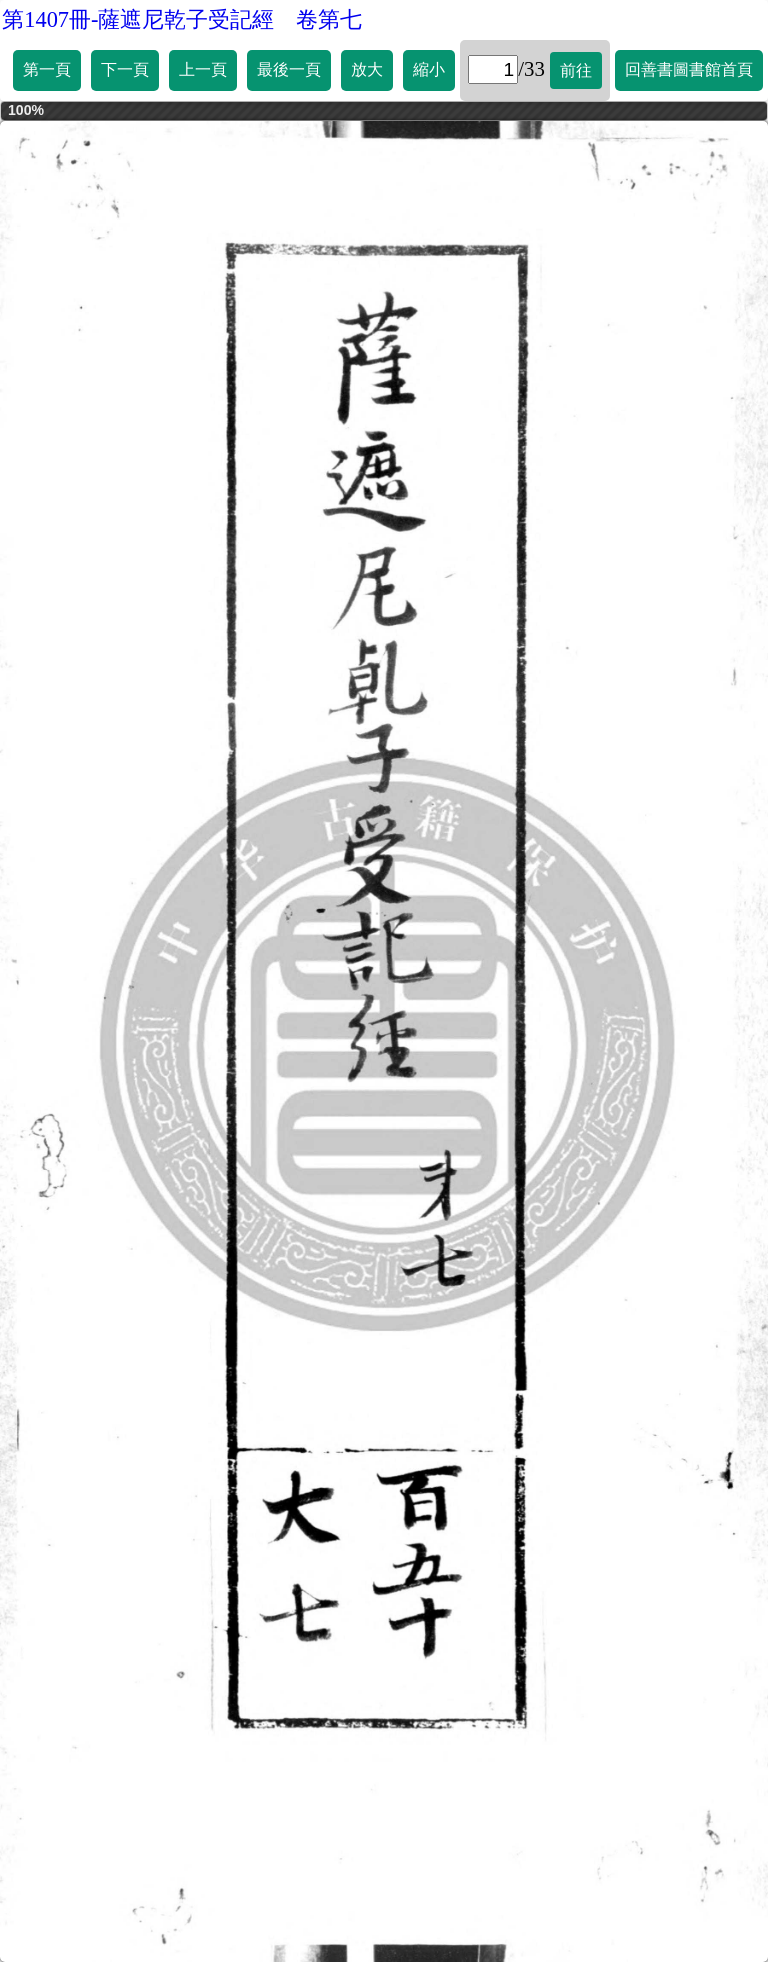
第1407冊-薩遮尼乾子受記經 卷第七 (182, 19)
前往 (576, 70)
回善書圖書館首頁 (689, 69)
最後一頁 (289, 69)
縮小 (429, 69)
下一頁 (125, 69)
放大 (367, 69)
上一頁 (203, 69)
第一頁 (47, 69)
